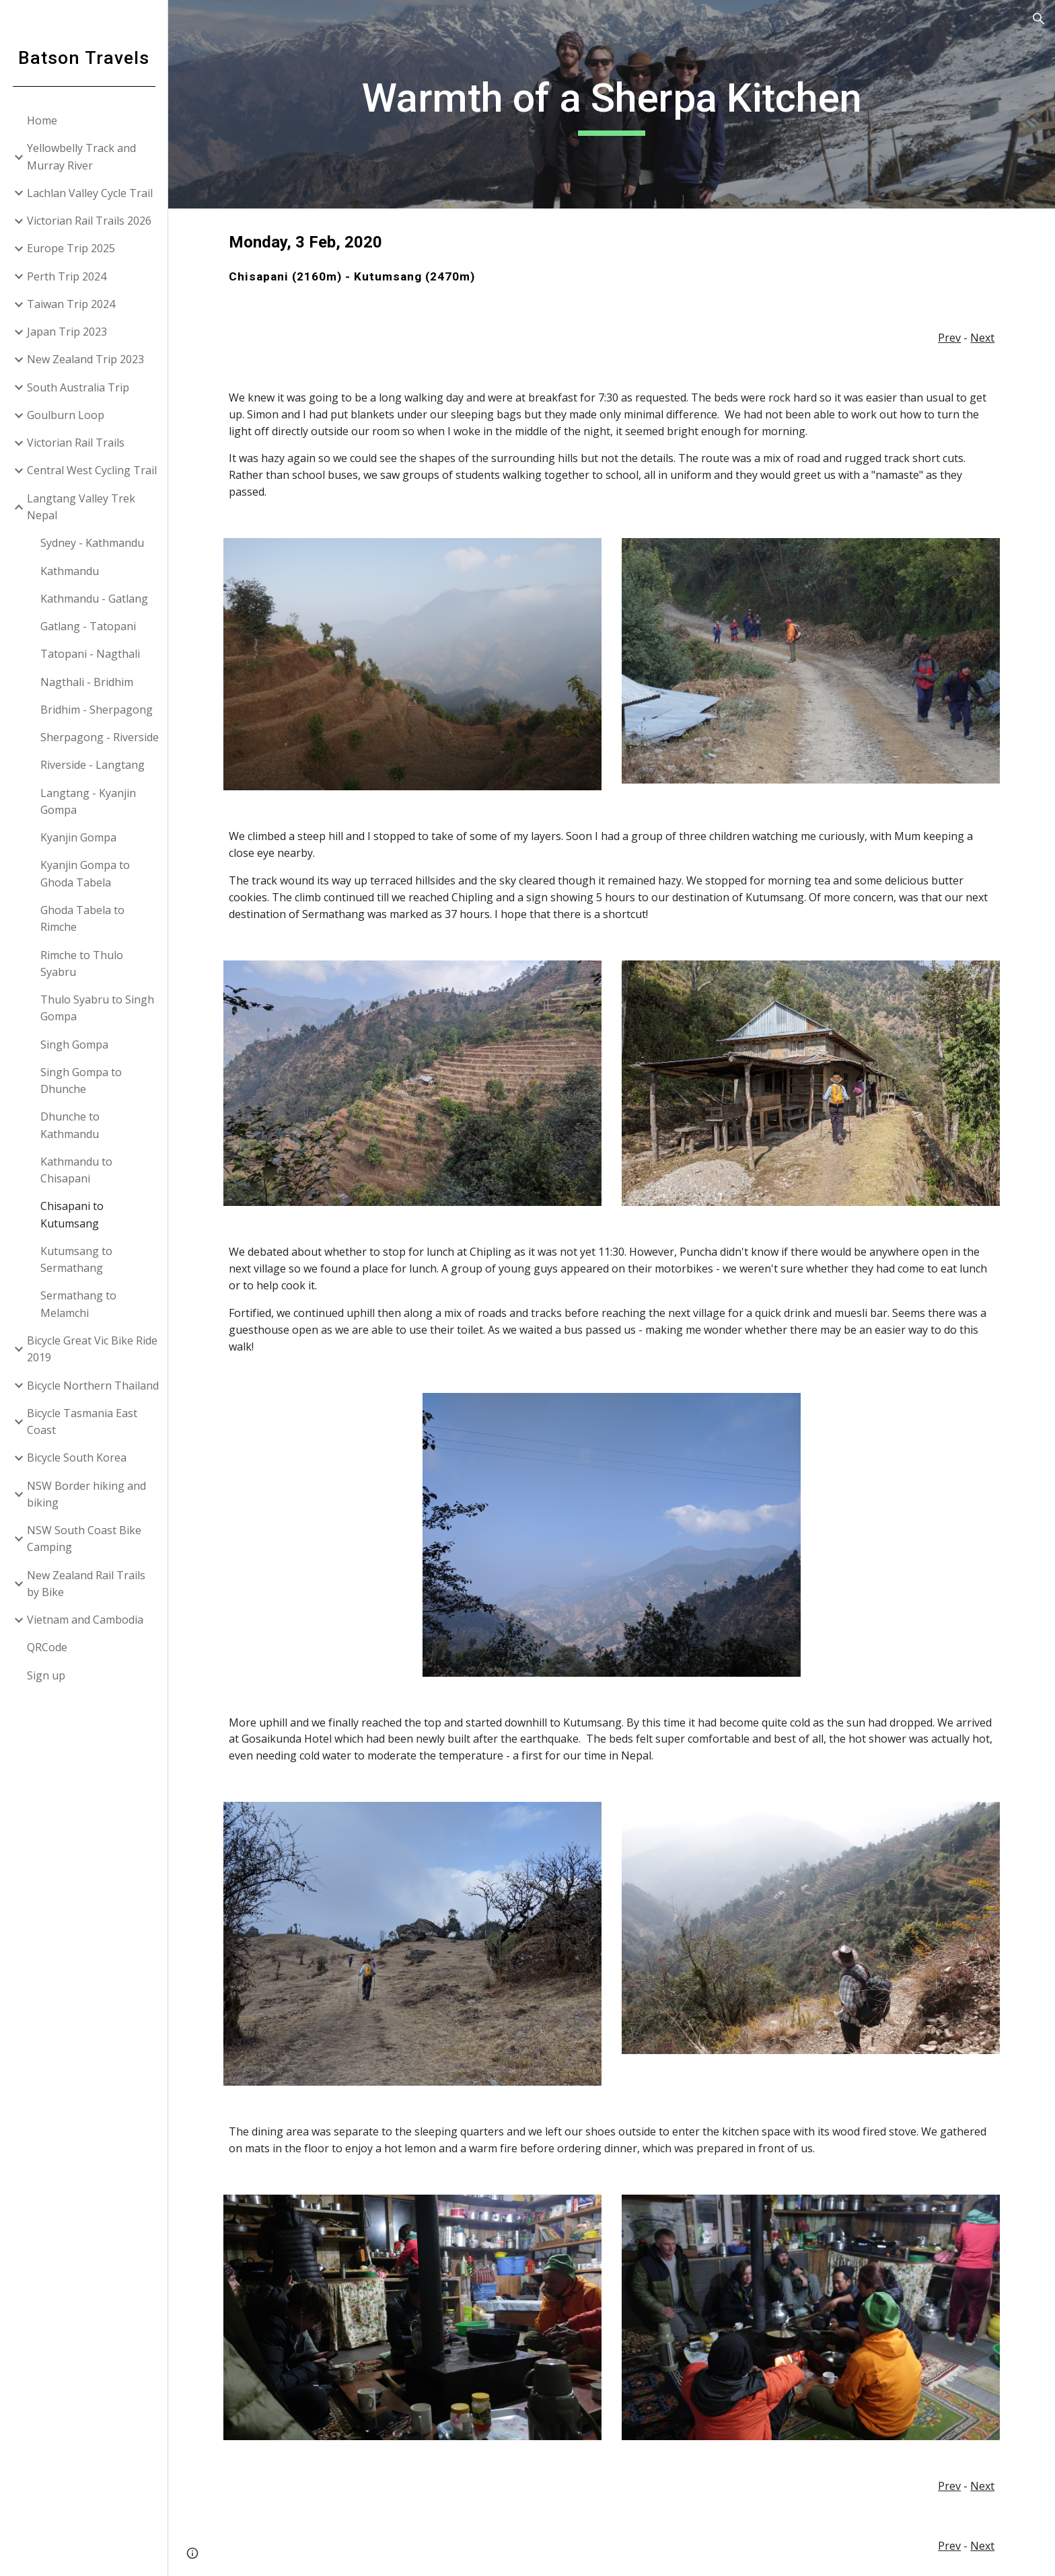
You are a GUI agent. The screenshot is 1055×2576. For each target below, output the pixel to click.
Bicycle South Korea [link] (76, 1457)
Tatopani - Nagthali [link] (90, 653)
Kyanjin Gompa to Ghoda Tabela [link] (85, 873)
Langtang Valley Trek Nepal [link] (81, 507)
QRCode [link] (47, 1647)
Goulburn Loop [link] (65, 415)
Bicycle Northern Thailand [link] (93, 1385)
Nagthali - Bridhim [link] (86, 682)
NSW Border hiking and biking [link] (86, 1494)
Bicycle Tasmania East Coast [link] (82, 1421)
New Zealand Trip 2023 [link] (85, 359)
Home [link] (42, 120)
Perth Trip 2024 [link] (66, 276)
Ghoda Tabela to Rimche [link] (82, 918)
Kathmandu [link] (69, 571)
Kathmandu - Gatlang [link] (94, 598)
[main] (611, 104)
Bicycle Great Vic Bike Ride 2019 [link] (92, 1349)
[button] (1039, 19)
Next (982, 337)
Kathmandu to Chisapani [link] (76, 1170)
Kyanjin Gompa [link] (78, 837)
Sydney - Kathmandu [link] (92, 542)
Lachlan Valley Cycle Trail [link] (90, 193)
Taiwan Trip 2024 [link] (71, 304)
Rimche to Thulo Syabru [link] (81, 963)
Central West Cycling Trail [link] (92, 470)
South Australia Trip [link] (78, 387)
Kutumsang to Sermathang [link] (76, 1259)
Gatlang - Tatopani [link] (88, 626)
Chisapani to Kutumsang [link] (72, 1214)
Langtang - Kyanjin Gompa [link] (88, 801)
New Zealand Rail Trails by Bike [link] (86, 1583)
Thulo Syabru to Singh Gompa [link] (97, 1008)
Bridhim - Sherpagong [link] (96, 709)
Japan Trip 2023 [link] (67, 331)
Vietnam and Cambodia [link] (85, 1619)
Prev (949, 337)
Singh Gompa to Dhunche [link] (81, 1080)
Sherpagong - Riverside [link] (99, 737)
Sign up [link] (46, 1675)
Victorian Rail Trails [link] (75, 442)
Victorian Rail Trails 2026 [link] (89, 220)
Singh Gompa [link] (74, 1044)
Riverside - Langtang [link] (92, 764)
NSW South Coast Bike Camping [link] (84, 1538)
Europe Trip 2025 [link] (71, 248)
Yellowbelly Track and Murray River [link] (81, 156)
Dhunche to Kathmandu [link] (70, 1125)
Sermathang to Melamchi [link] (78, 1304)
